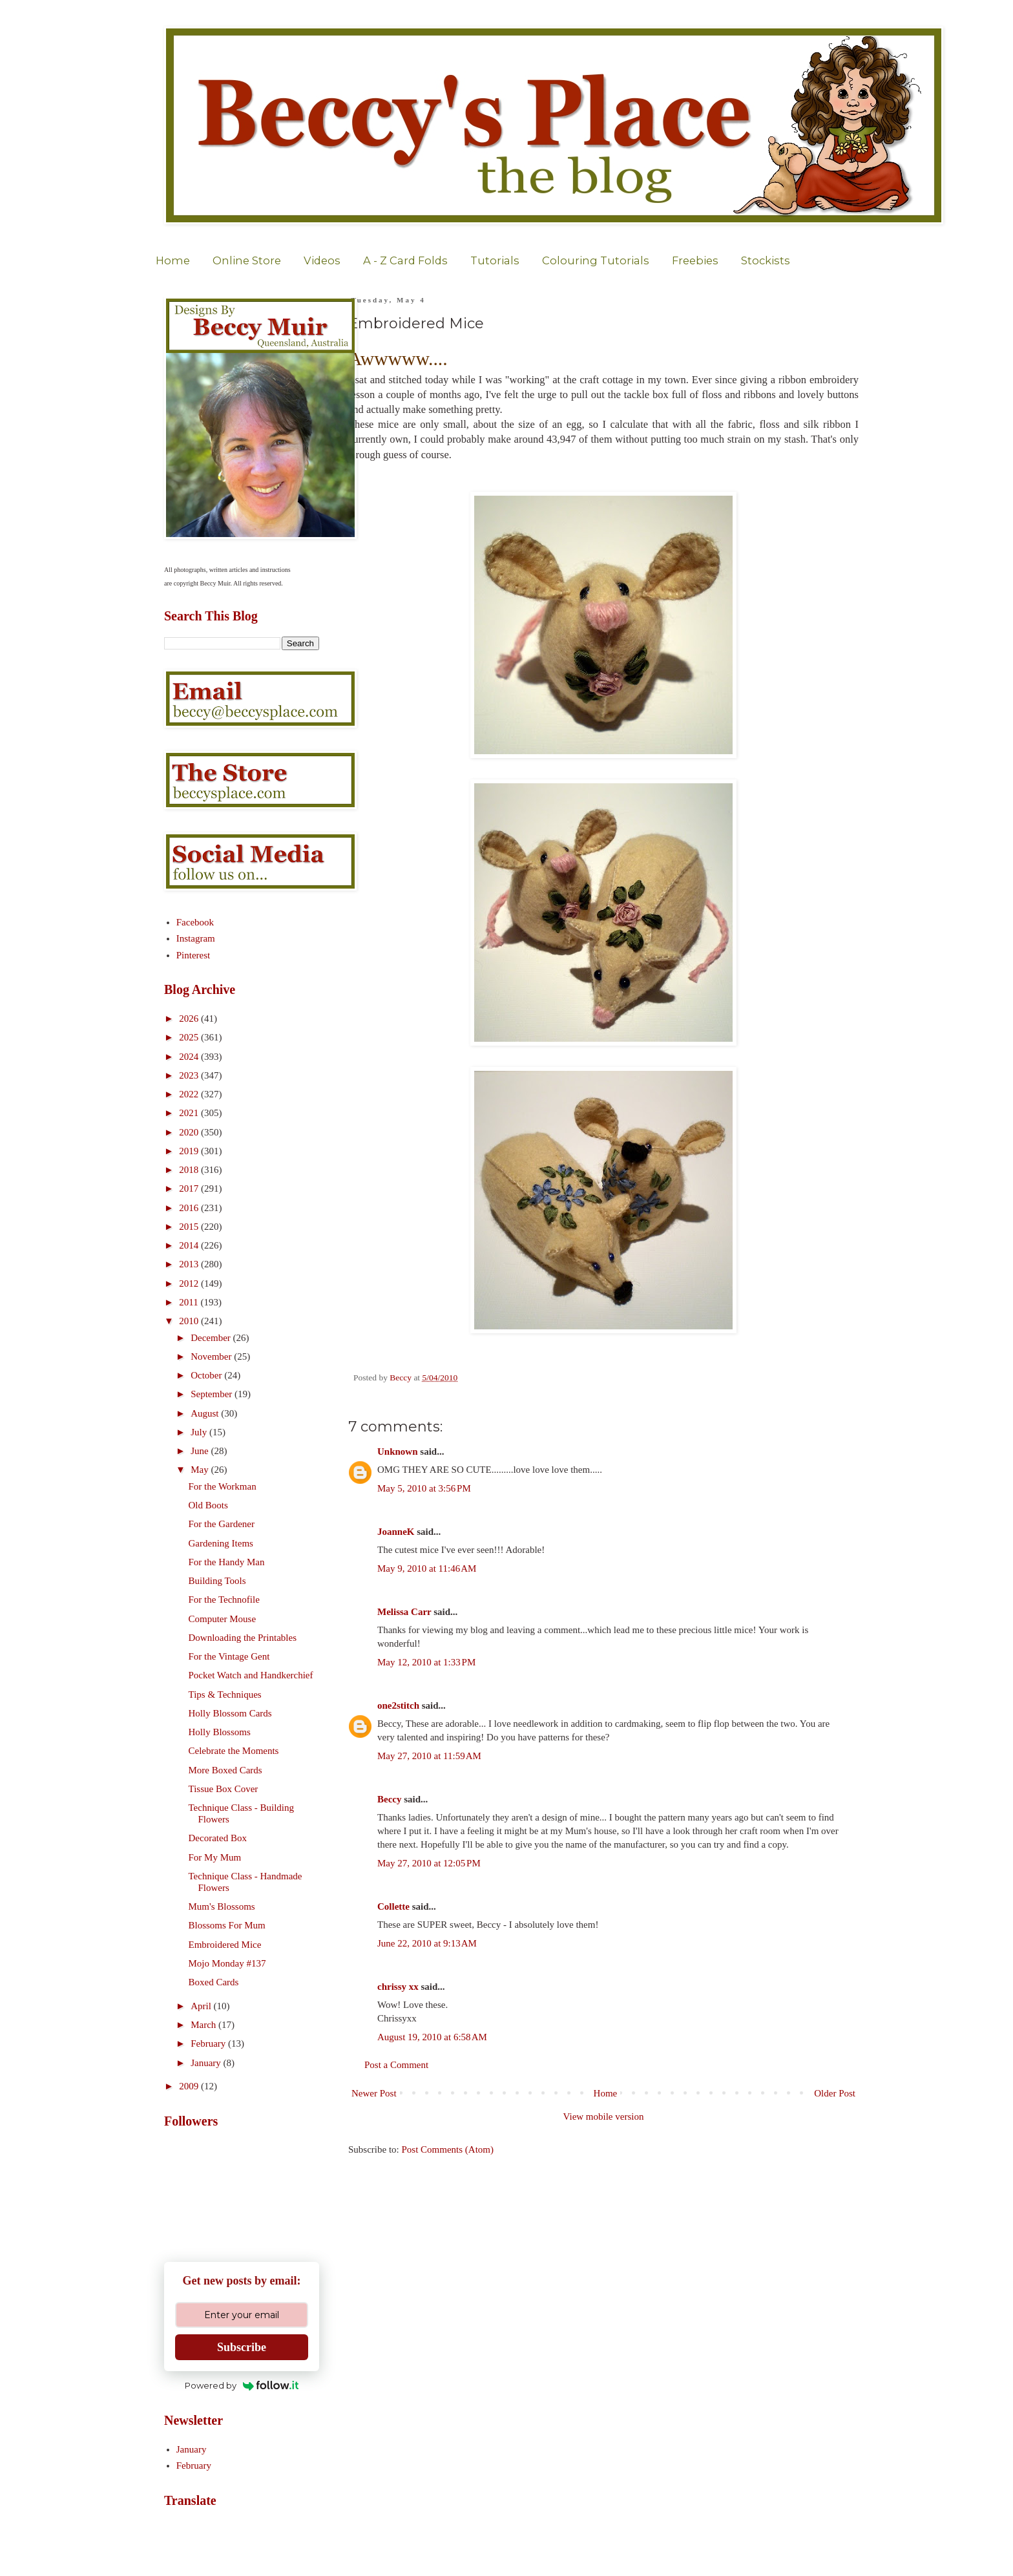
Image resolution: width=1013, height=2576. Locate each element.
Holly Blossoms (220, 1732)
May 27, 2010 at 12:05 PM (429, 1863)
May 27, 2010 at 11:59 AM (429, 1756)
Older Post (834, 2093)
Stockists (765, 260)
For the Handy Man (227, 1562)
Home (173, 260)
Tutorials (494, 260)
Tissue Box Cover (223, 1789)
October (207, 1375)
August (206, 1413)
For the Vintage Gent (229, 1656)
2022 (190, 1094)
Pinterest (193, 955)
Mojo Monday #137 (227, 1963)
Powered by (242, 2385)
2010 (190, 1321)
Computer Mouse (222, 1619)
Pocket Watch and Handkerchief (251, 1675)
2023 (190, 1075)
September (213, 1394)
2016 (190, 1208)
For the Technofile (224, 1599)
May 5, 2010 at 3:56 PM (424, 1488)
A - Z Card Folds (405, 260)
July (200, 1432)
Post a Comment (396, 2065)
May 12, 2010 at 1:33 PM (426, 1662)
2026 (190, 1018)
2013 (190, 1264)
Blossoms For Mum (227, 1925)
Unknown (397, 1451)
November (212, 1356)
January (207, 2063)
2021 (190, 1113)
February (209, 2043)
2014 (190, 1245)
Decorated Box (218, 1838)
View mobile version (603, 2116)
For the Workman (222, 1486)
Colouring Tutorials (595, 260)
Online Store (247, 260)
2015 (190, 1226)
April (202, 2006)
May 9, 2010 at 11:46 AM (426, 1568)
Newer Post (374, 2093)
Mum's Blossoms (222, 1906)
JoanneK (396, 1531)
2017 (190, 1188)
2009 (190, 2086)
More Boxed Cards (225, 1770)
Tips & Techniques (225, 1694)
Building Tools (217, 1581)
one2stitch (398, 1705)
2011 (189, 1302)
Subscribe (241, 2347)
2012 (190, 1283)
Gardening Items (221, 1543)
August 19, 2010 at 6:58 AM (432, 2037)
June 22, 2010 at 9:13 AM (427, 1943)
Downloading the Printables (243, 1637)
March (204, 2025)
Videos (322, 260)
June (201, 1451)
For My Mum (215, 1857)
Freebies (695, 260)
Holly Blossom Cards (230, 1713)
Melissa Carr (404, 1612)
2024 (190, 1056)
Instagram (195, 938)
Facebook (195, 922)
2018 (190, 1170)
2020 (190, 1132)
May (201, 1469)
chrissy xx (398, 1986)
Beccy (389, 1799)
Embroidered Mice (225, 1944)
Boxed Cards (214, 1982)
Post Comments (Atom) (448, 2149)
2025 (190, 1037)
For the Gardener (222, 1524)
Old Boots (208, 1505)
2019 (190, 1151)
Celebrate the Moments (234, 1751)
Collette (393, 1906)
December (212, 1338)
